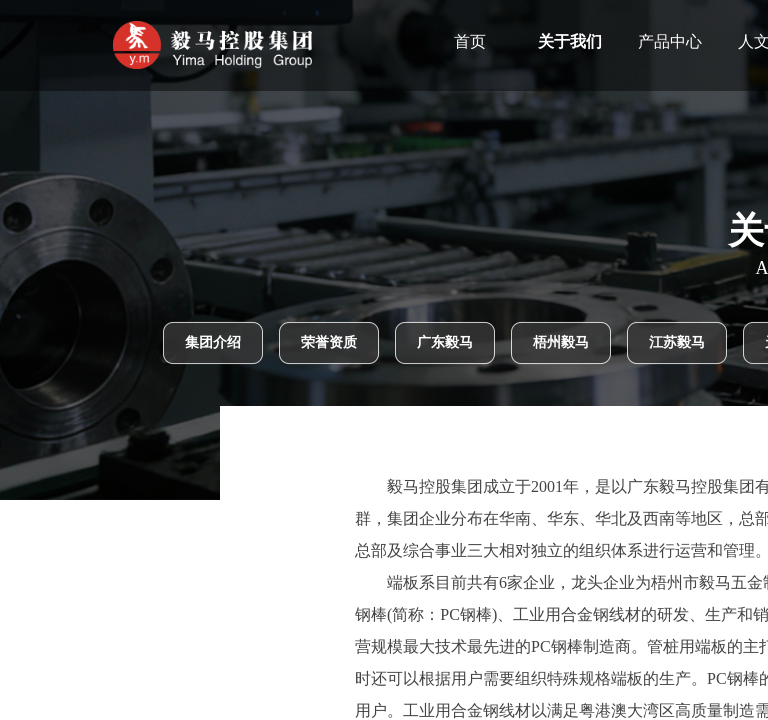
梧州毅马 (561, 342)
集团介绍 (213, 342)
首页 (510, 41)
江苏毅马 (677, 342)
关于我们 (610, 41)
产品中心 (710, 41)
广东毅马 (445, 342)
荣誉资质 (329, 342)
